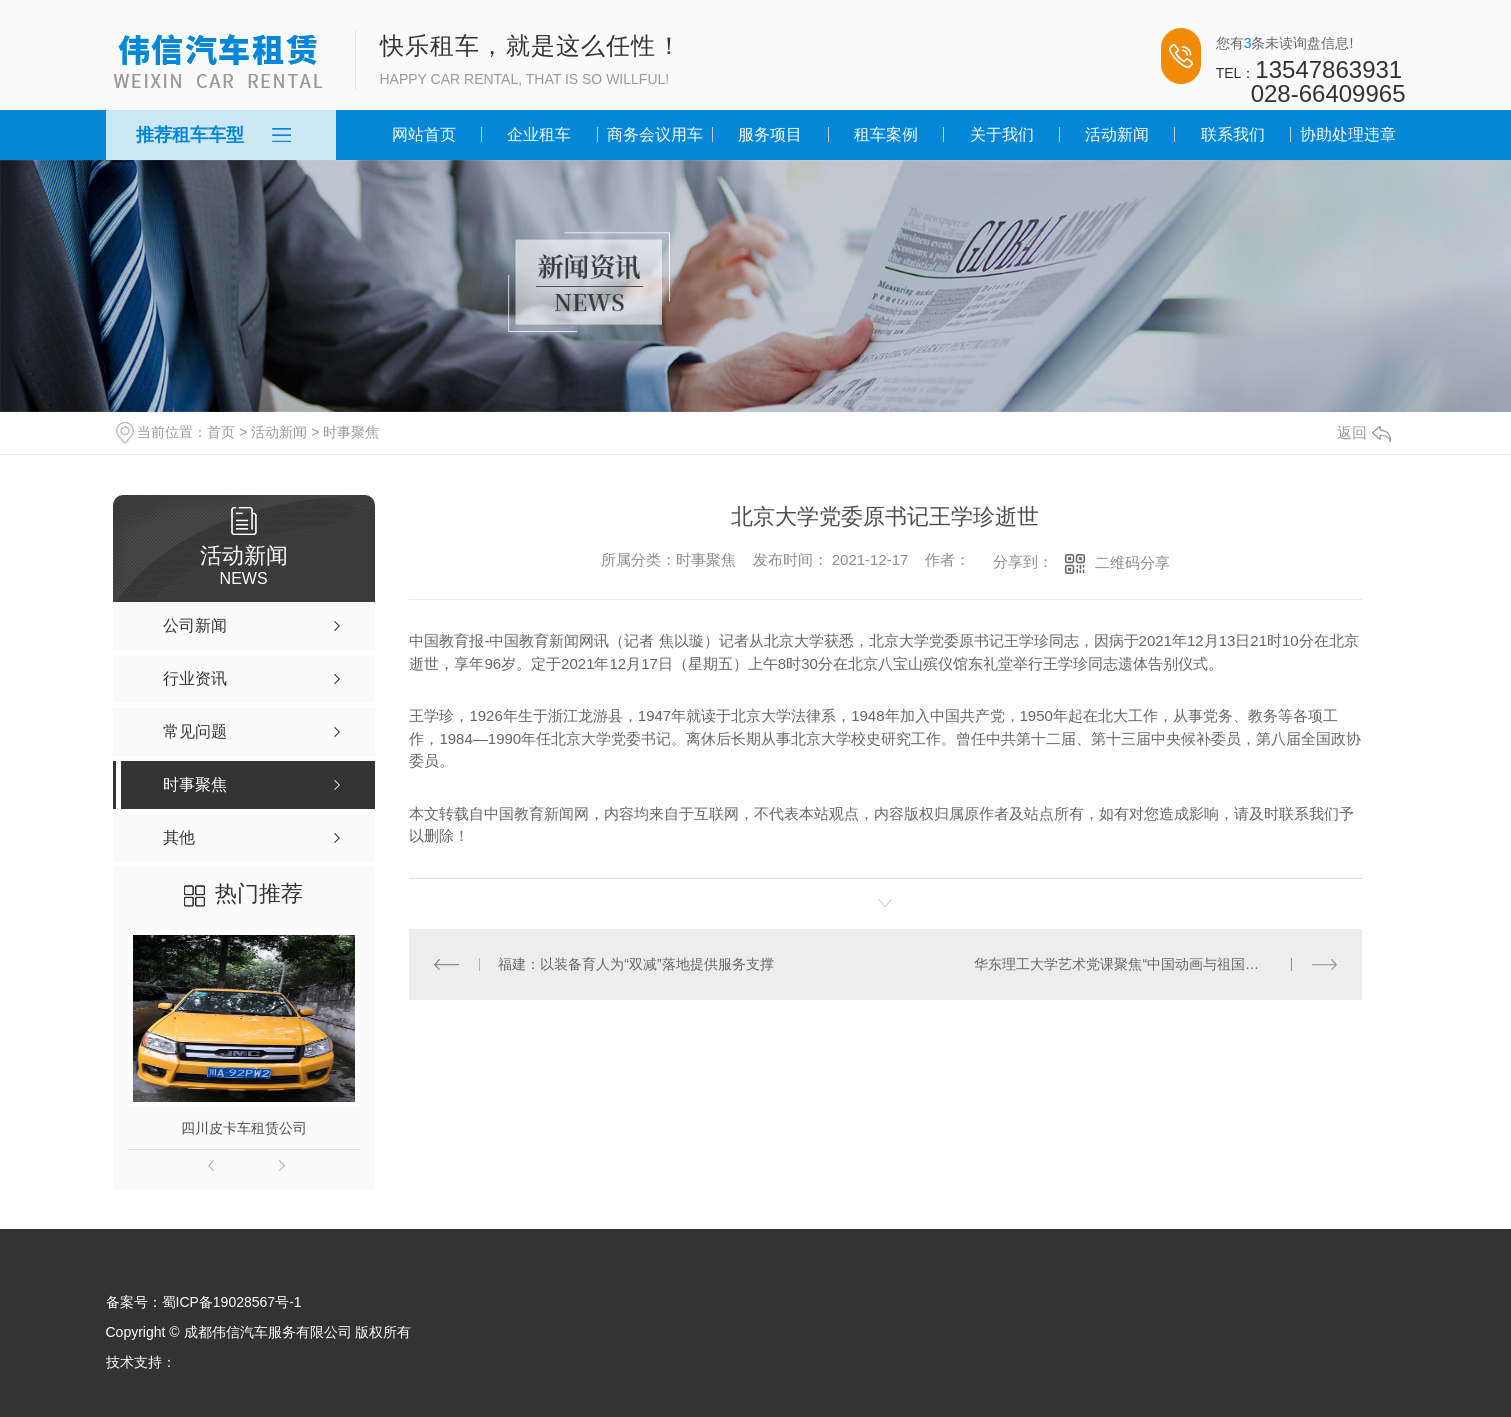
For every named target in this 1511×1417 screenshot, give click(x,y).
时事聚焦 (351, 432)
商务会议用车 (655, 134)
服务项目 (770, 134)
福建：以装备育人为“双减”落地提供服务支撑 (635, 964)
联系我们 (1233, 134)
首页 (221, 432)
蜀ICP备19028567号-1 (232, 1302)
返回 (1364, 432)
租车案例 (886, 134)
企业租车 (539, 134)
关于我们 (1002, 134)
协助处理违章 (1348, 134)
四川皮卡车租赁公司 (244, 1128)
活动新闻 (1117, 134)
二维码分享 (1132, 562)
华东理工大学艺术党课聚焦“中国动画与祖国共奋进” (1132, 964)
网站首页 (424, 134)
